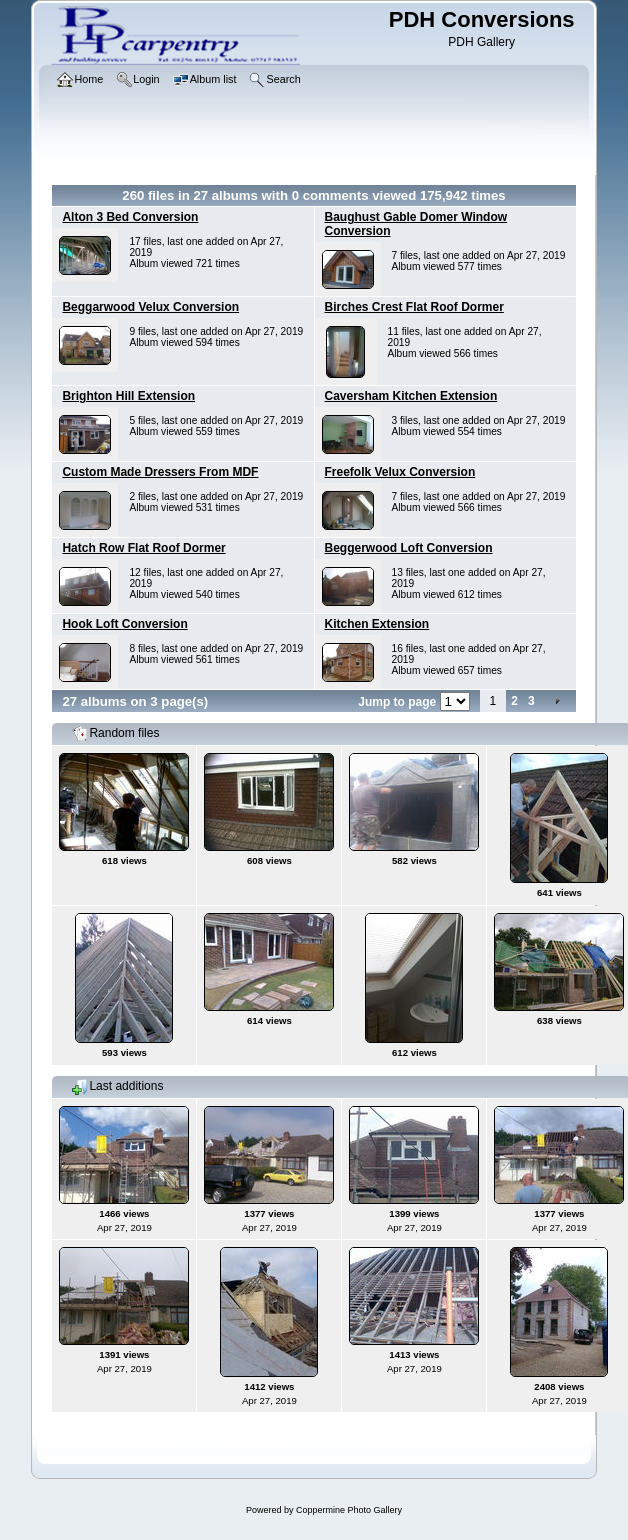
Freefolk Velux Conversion (400, 472)
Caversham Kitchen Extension (411, 396)
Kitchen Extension (377, 624)
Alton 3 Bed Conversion (130, 217)
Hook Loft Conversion (124, 624)
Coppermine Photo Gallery (349, 1510)
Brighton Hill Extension (128, 396)
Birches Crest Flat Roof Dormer (414, 307)
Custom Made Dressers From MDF (160, 472)
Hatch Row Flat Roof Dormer (143, 548)
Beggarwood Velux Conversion (150, 307)
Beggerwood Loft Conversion (409, 548)
